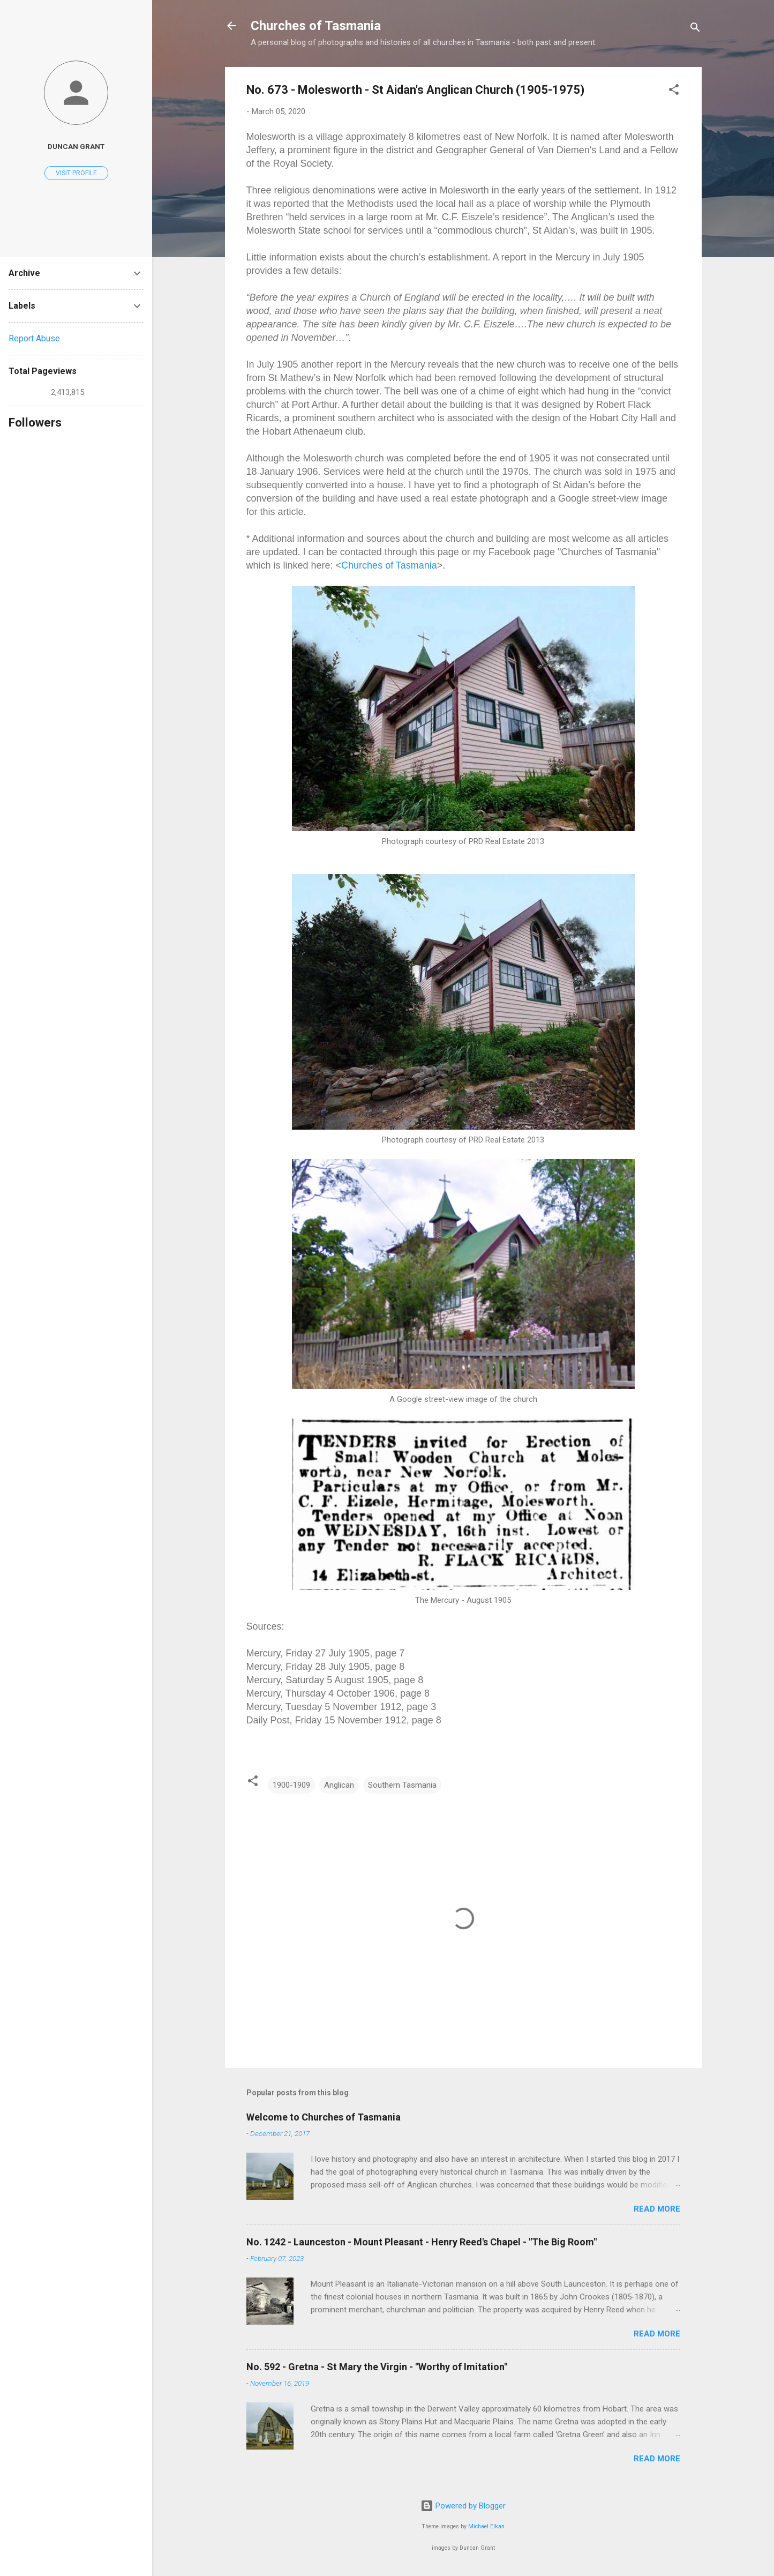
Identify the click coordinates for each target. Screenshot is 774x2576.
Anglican (339, 1785)
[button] (673, 91)
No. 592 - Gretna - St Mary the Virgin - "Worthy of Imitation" (376, 2366)
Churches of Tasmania (316, 25)
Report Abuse (34, 338)
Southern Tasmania (402, 1785)
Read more (657, 2209)
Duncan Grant (76, 146)
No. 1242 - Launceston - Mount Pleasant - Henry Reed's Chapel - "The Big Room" (421, 2242)
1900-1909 (291, 1785)
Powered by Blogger (463, 2506)
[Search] (695, 29)
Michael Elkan (486, 2526)
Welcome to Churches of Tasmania (323, 2117)
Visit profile (76, 173)
